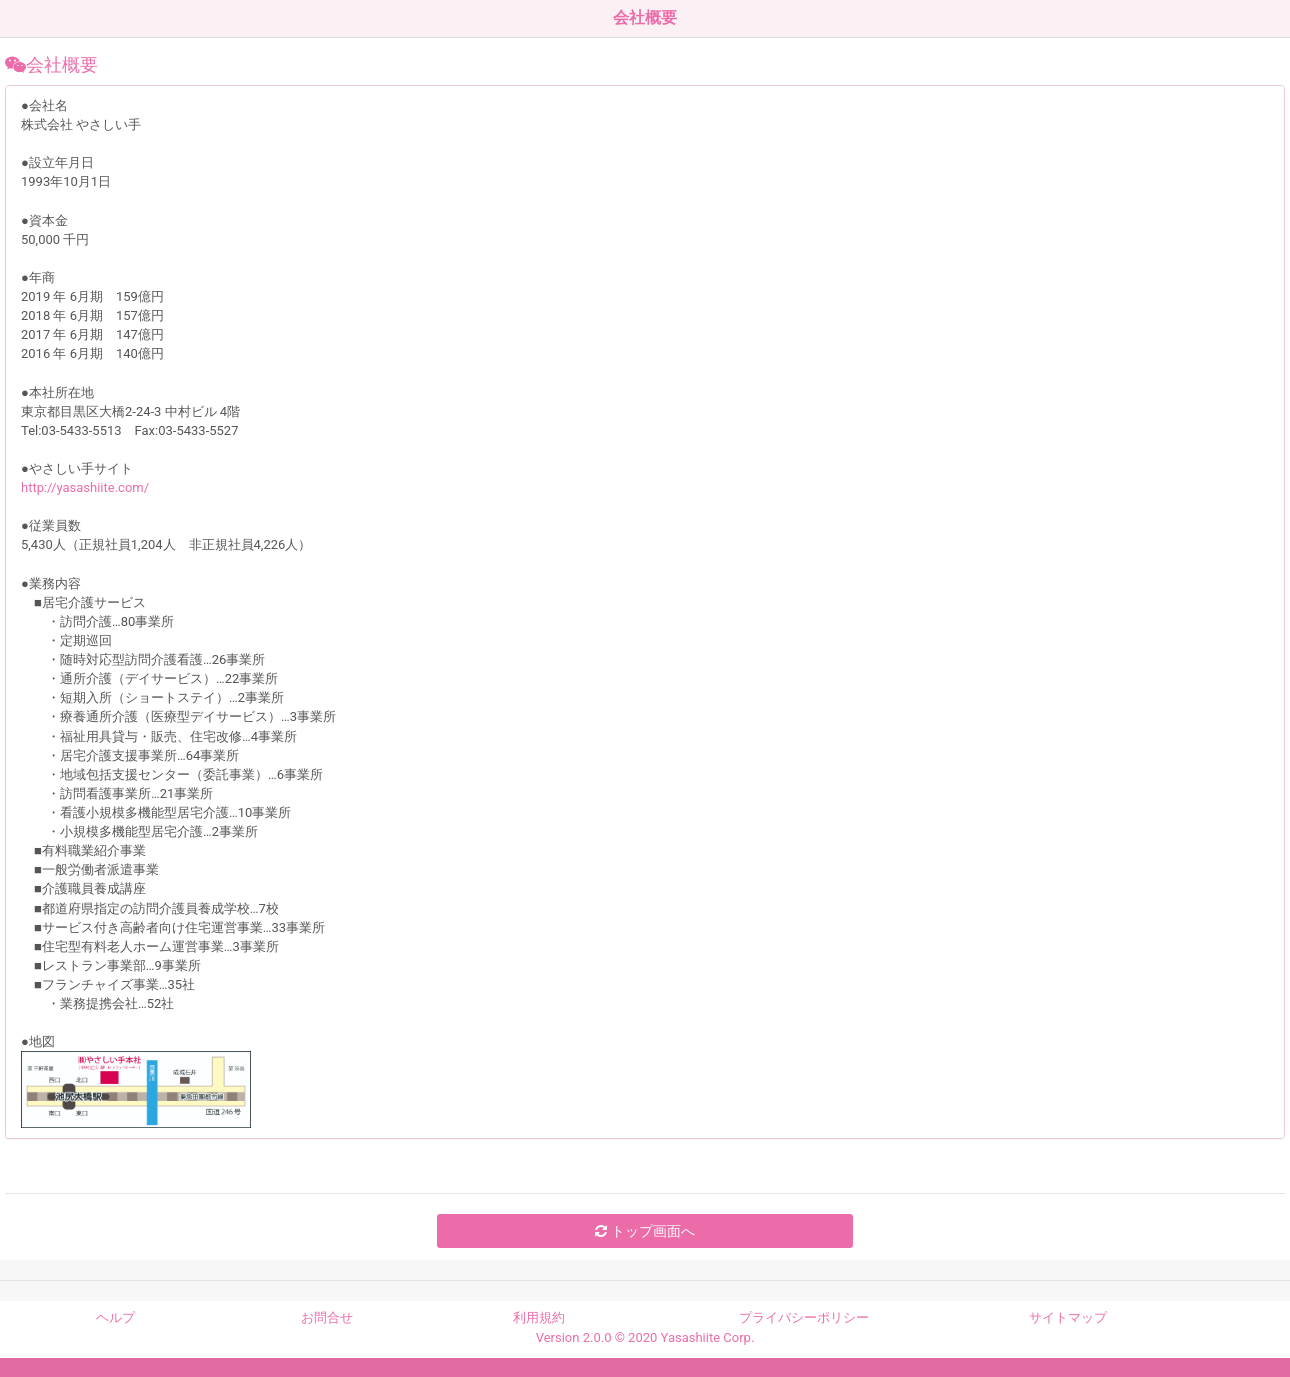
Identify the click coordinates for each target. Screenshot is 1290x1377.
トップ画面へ (644, 1231)
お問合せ (327, 1317)
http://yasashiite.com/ (85, 487)
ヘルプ (115, 1317)
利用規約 (539, 1317)
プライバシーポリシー (804, 1317)
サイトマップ (1068, 1317)
